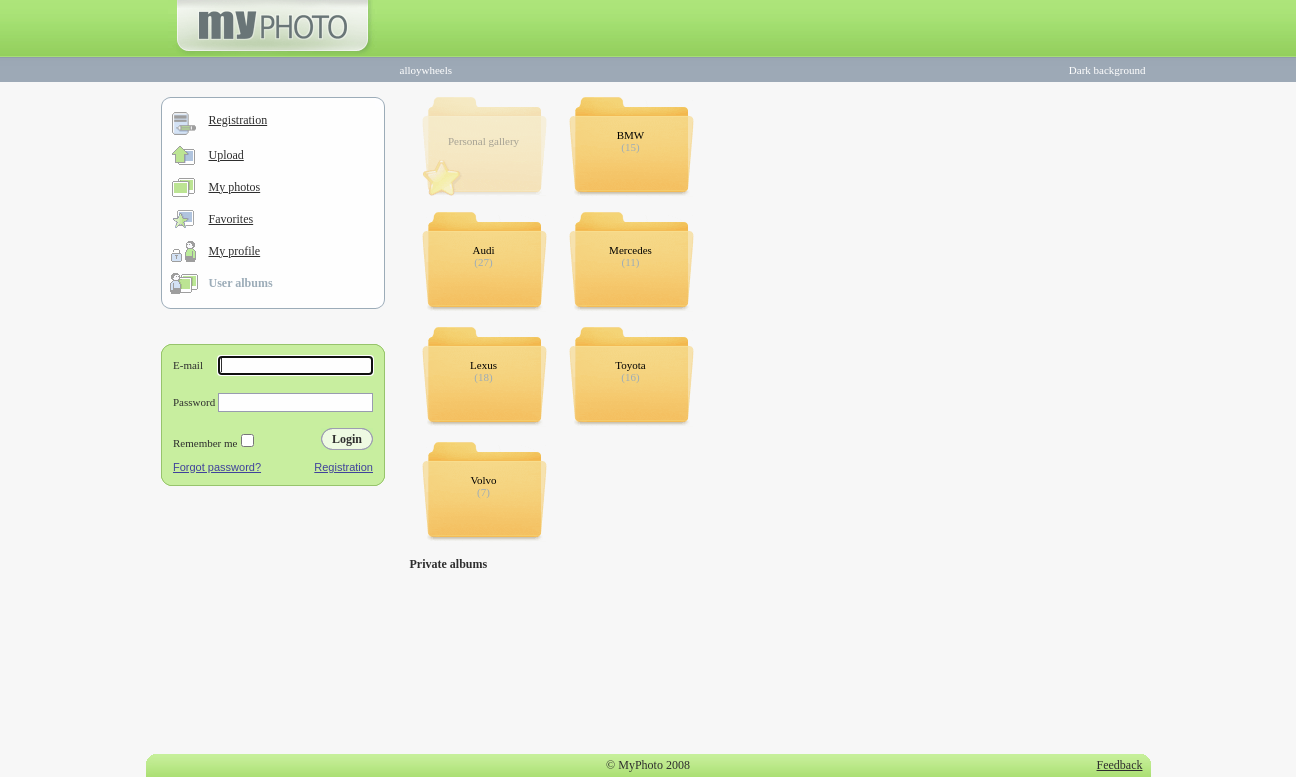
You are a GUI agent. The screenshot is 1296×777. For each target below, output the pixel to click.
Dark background (1107, 70)
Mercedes (630, 250)
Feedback (1120, 765)
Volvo (483, 480)
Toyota (630, 365)
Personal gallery (483, 141)
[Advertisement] (273, 624)
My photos (235, 187)
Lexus (483, 365)
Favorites (231, 219)
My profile (235, 251)
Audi (484, 250)
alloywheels (426, 70)
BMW (631, 135)
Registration (238, 120)
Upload (226, 155)
